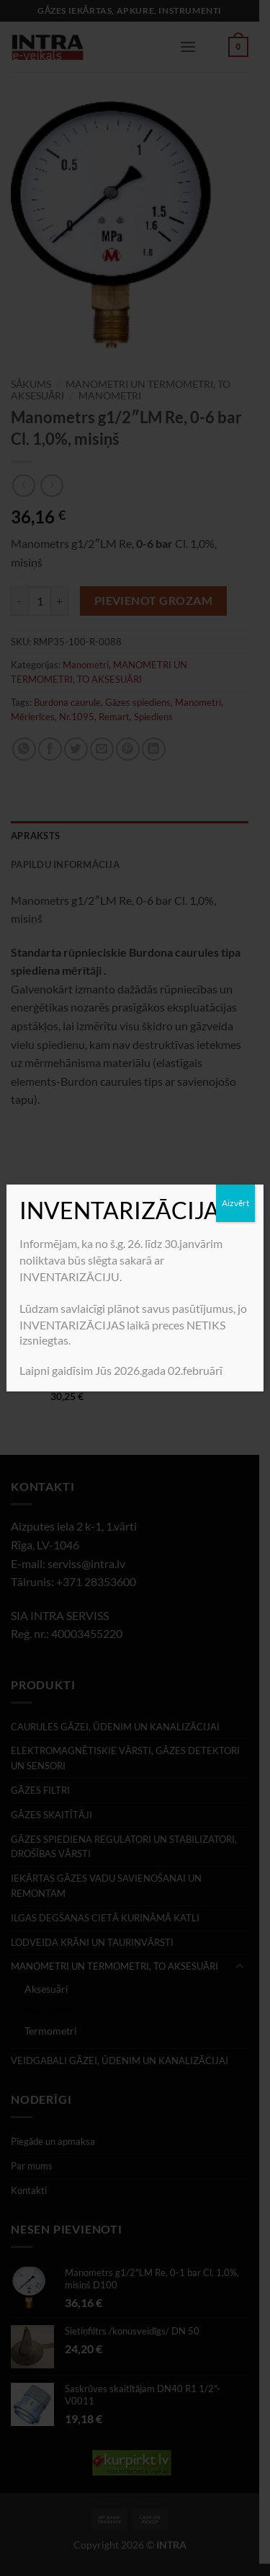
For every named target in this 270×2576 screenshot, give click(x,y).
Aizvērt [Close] (235, 1203)
